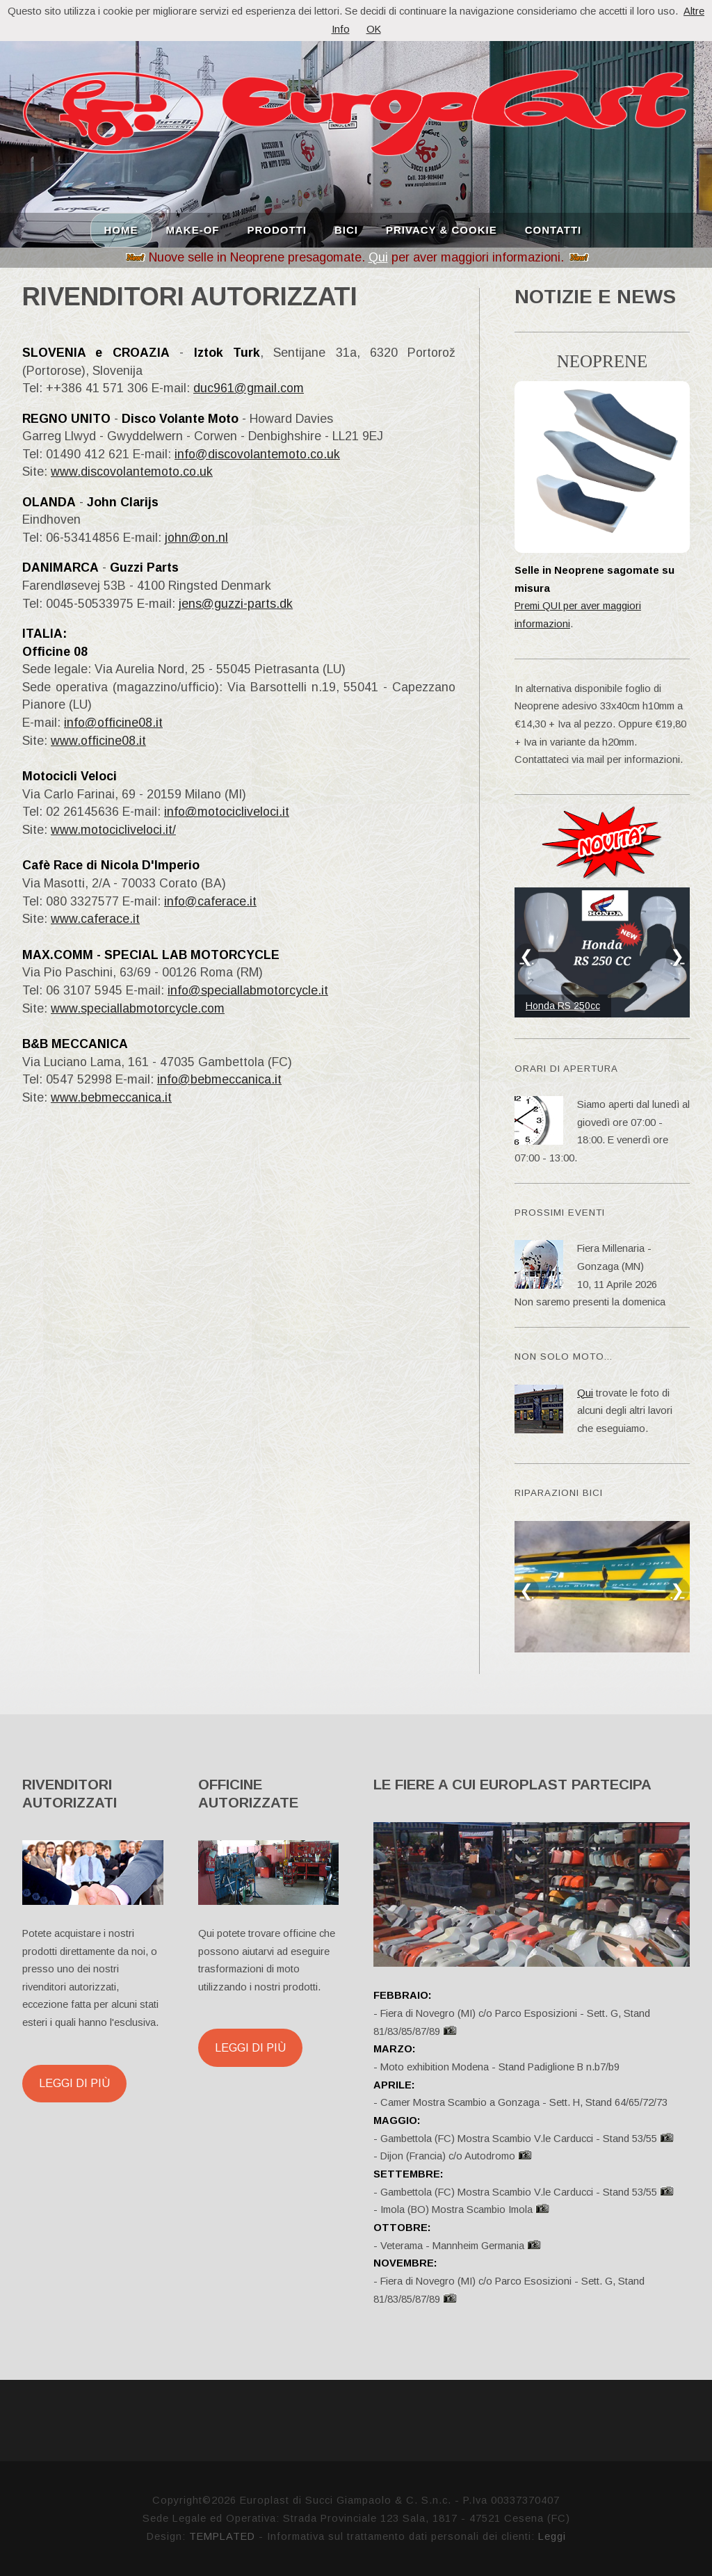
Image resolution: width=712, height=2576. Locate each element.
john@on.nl (196, 538)
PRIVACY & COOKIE (441, 229)
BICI (346, 229)
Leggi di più (74, 2083)
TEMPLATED (222, 2536)
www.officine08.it (98, 741)
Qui (378, 257)
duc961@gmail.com (248, 388)
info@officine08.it (113, 723)
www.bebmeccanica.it (111, 1097)
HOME (121, 229)
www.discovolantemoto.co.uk (132, 471)
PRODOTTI (277, 229)
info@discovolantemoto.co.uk (257, 454)
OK (373, 29)
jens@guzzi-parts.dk (236, 604)
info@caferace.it (210, 901)
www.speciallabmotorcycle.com (138, 1008)
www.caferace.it (95, 919)
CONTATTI (553, 229)
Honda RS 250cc (563, 1005)
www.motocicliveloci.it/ (113, 830)
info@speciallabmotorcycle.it (248, 990)
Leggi (552, 2536)
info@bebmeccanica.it (219, 1079)
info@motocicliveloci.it (226, 812)
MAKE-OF (193, 229)
